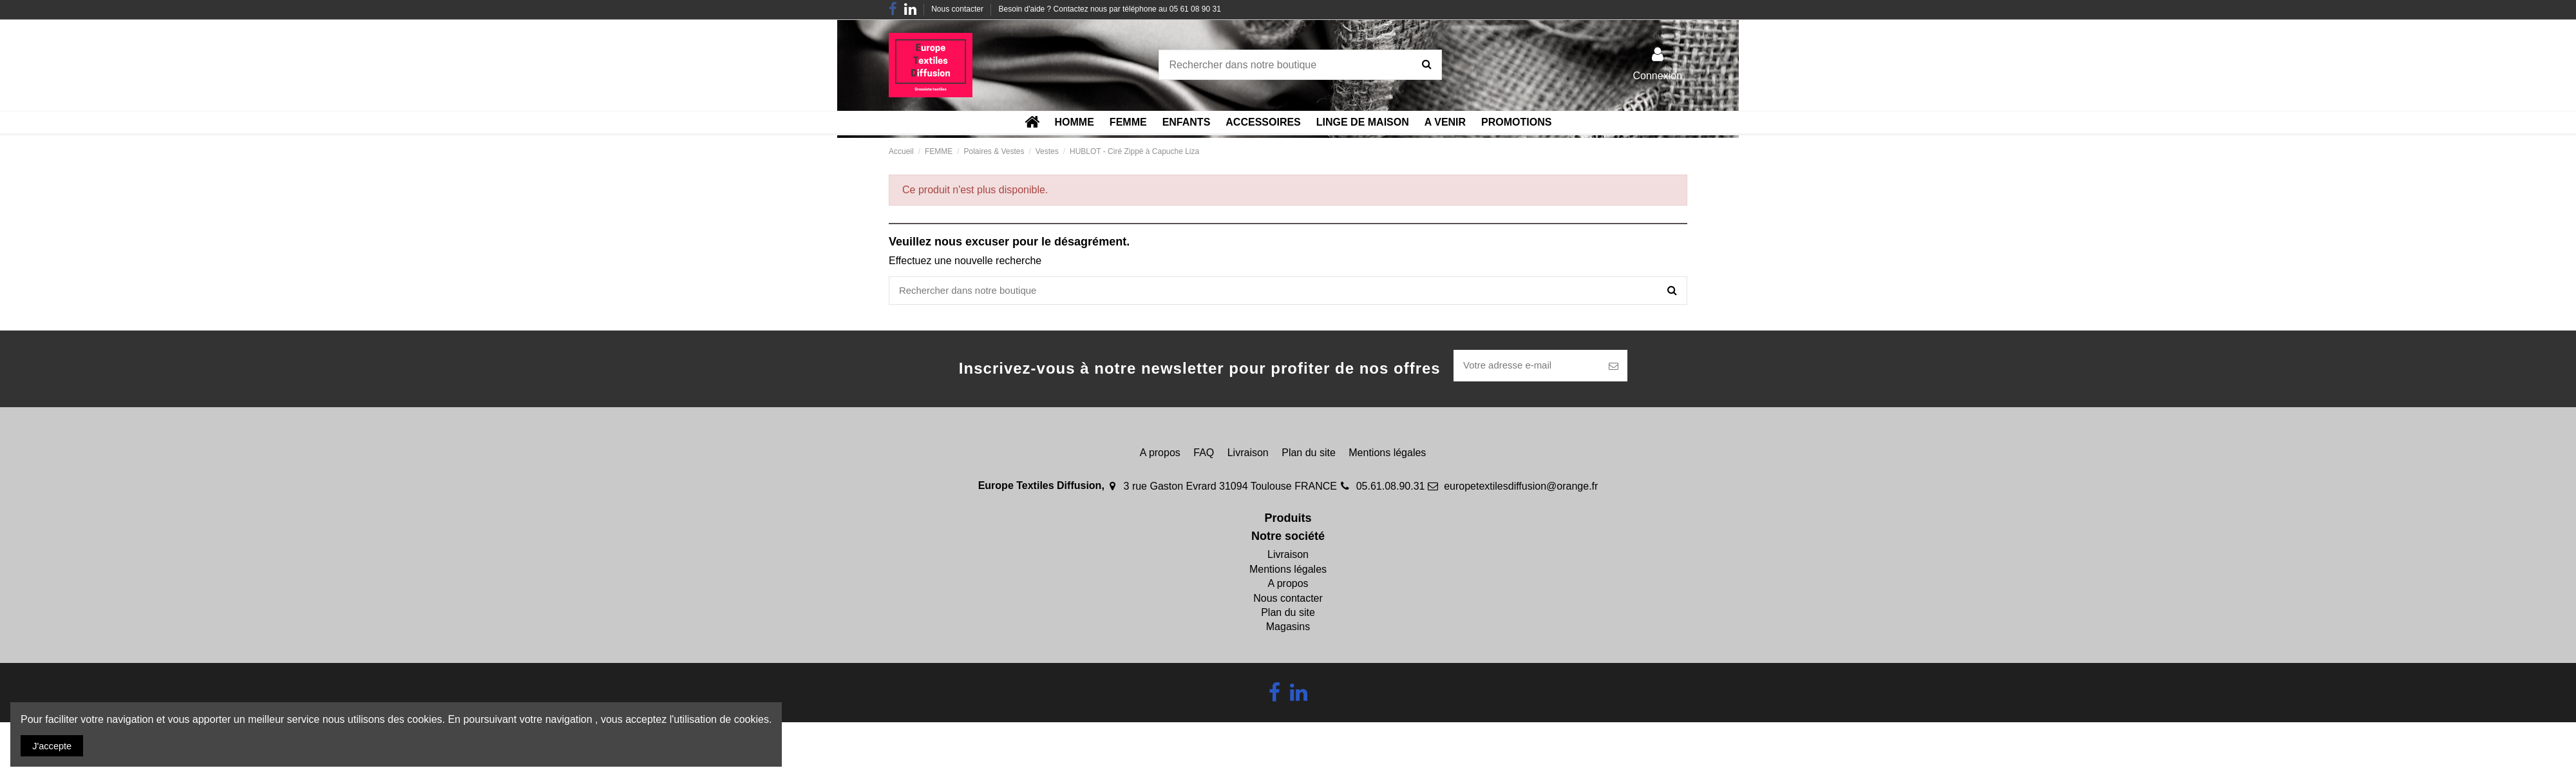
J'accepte (55, 744)
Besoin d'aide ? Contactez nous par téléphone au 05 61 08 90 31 (1110, 9)
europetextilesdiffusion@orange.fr (1521, 488)
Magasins (1288, 629)
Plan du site (1309, 455)
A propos (1160, 455)
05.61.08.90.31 (1390, 488)
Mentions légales (1387, 455)
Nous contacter (958, 9)
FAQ (1203, 455)
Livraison (1248, 455)
